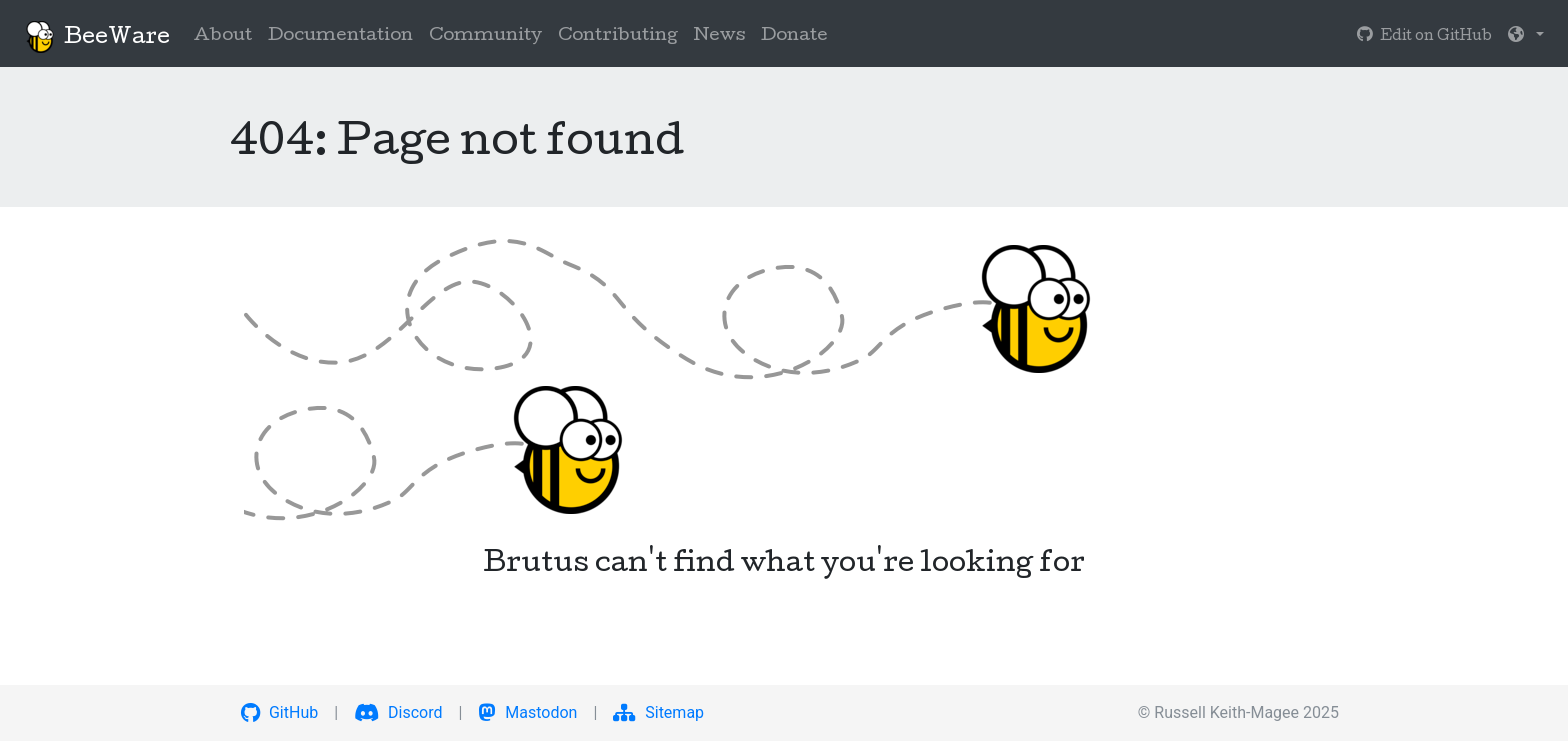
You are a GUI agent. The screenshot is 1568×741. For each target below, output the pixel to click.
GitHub (279, 712)
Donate (794, 36)
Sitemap (658, 712)
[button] (1526, 37)
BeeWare (97, 37)
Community (485, 36)
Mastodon (527, 712)
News (719, 36)
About (223, 36)
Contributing (618, 36)
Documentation (340, 36)
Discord (398, 712)
